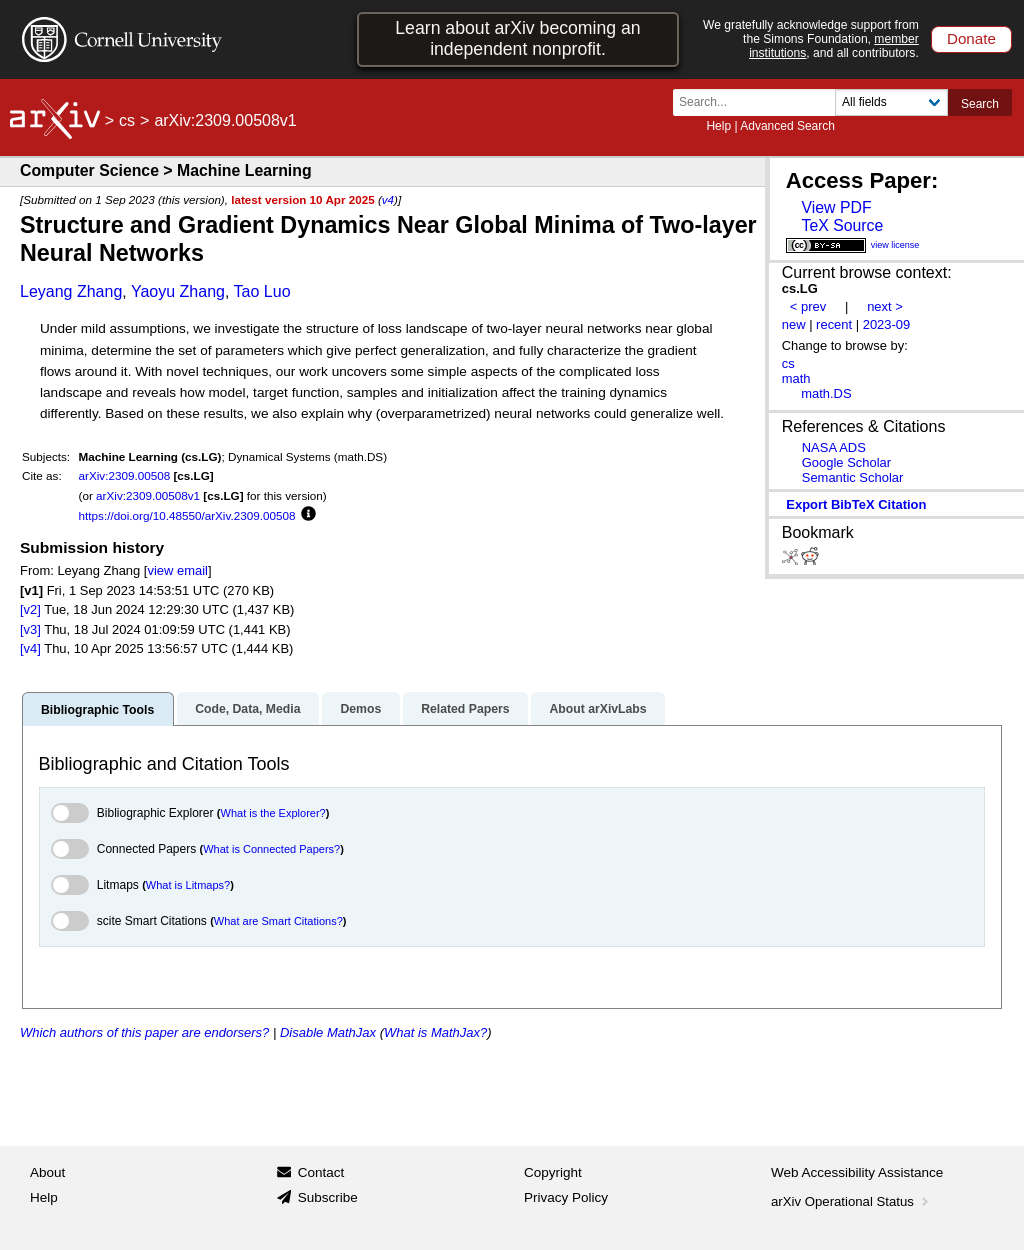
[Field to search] (891, 102)
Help (718, 126)
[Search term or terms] (760, 102)
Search (980, 104)
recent (834, 324)
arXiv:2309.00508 (125, 475)
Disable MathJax (328, 1032)
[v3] (30, 629)
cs (127, 120)
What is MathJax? (435, 1032)
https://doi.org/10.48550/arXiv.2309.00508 (187, 515)
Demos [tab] (360, 709)
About (47, 1172)
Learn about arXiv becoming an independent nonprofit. (517, 38)
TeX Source (842, 225)
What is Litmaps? (188, 885)
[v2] (30, 609)
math (796, 378)
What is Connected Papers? (271, 849)
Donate (971, 38)
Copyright (553, 1172)
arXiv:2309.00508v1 (148, 495)
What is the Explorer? (273, 813)
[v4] (30, 648)
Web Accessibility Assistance (857, 1172)
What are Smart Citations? (278, 921)
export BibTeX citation (856, 504)
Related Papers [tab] (465, 709)
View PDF (836, 207)
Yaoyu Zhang (178, 291)
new (794, 324)
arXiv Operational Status (851, 1201)
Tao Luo (262, 291)
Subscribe (328, 1197)
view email (177, 570)
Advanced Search (787, 126)
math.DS (826, 393)
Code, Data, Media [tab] (247, 709)
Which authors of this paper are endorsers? (144, 1032)
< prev (808, 306)
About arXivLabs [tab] (597, 709)
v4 (388, 199)
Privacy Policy (566, 1197)
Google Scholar (846, 462)
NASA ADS (834, 447)
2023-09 (887, 324)
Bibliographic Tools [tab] (97, 710)
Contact (321, 1172)
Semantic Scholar (853, 477)
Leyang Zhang (71, 291)
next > (885, 306)
